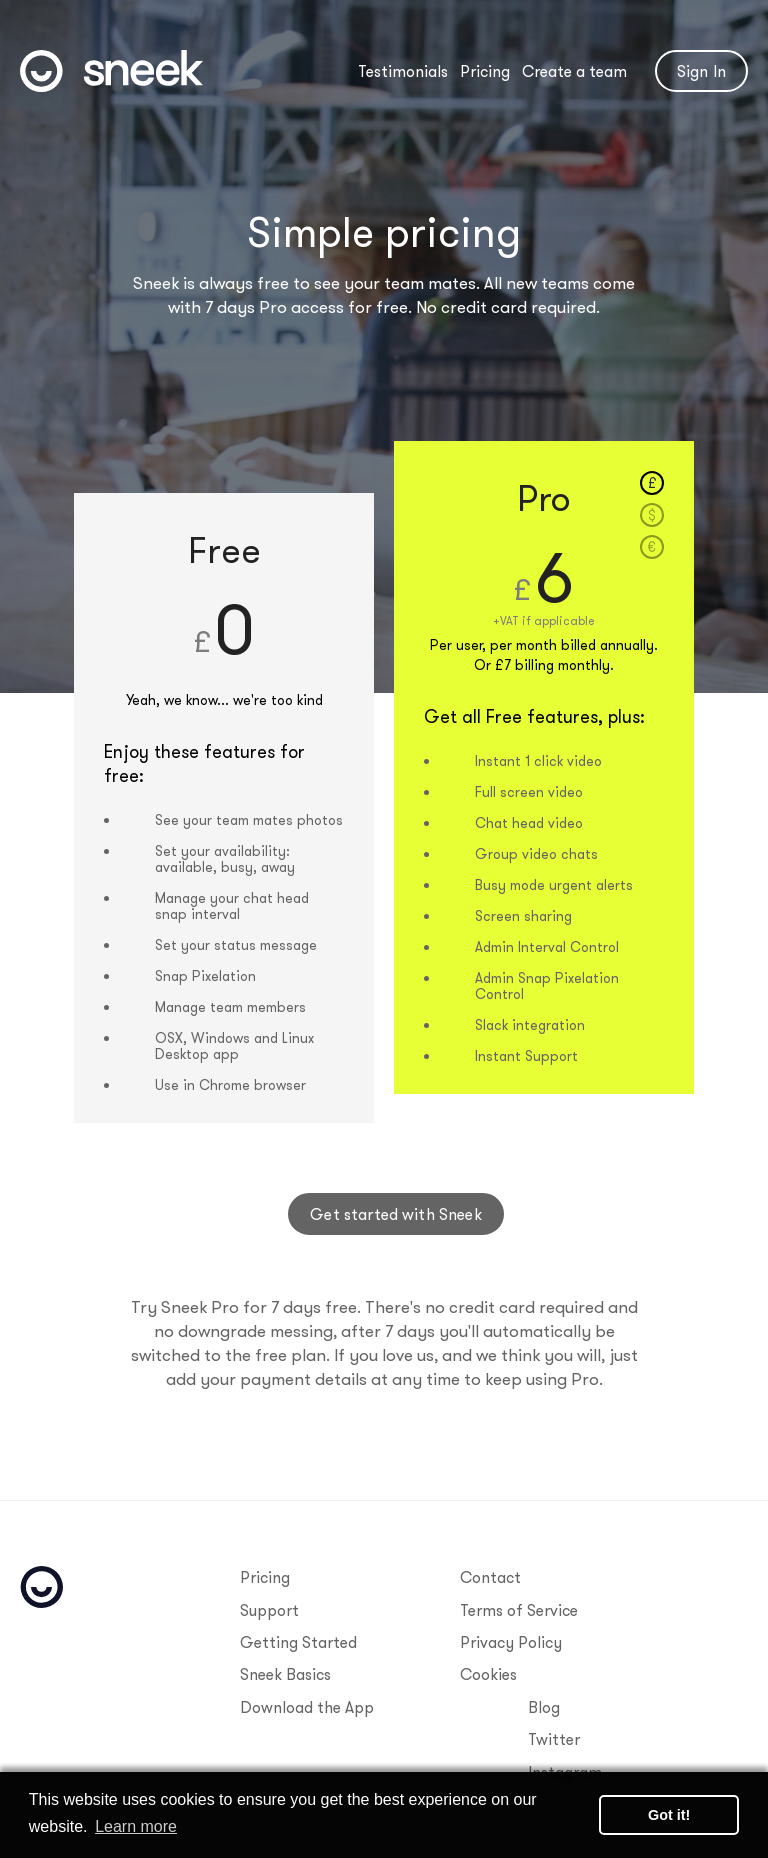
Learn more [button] (136, 1826)
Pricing (485, 71)
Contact (490, 1577)
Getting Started (298, 1642)
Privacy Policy (511, 1642)
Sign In (701, 71)
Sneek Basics (285, 1674)
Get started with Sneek (396, 1214)
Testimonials (403, 71)
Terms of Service (519, 1610)
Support (269, 1610)
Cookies (488, 1674)
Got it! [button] (669, 1815)
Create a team (574, 71)
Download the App (307, 1707)
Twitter (554, 1739)
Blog (544, 1707)
